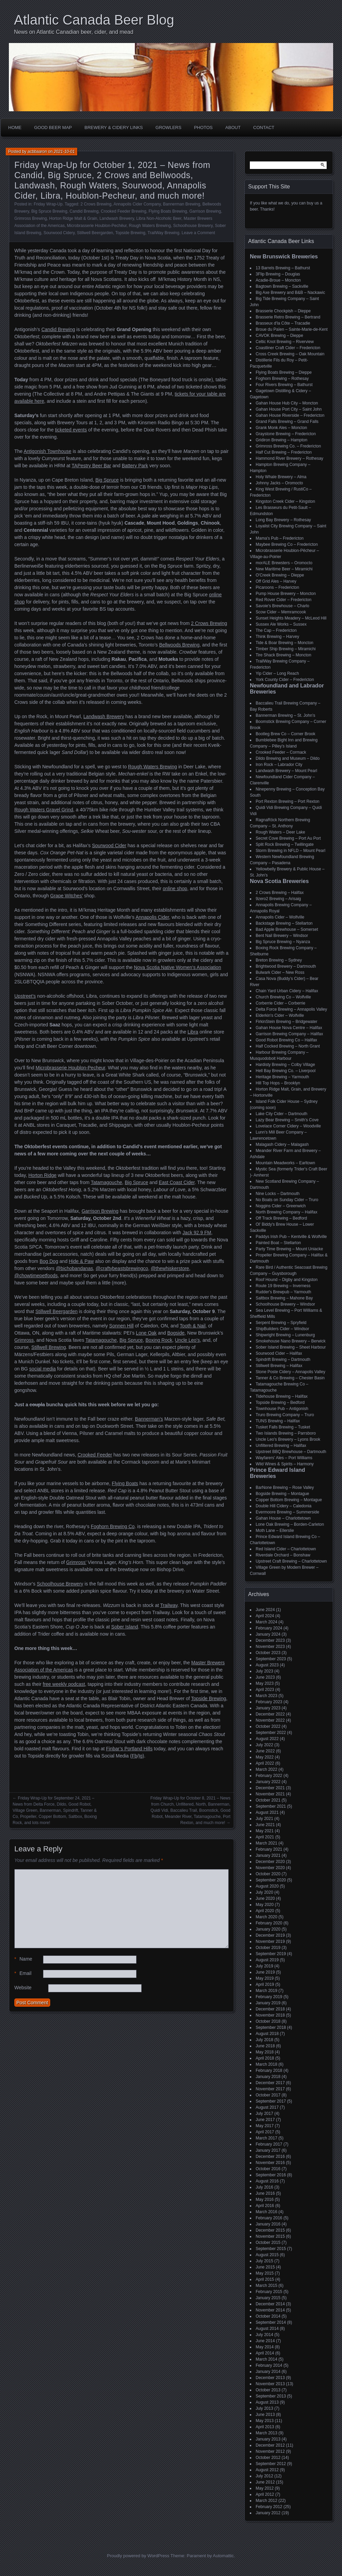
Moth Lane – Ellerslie (275, 1530)
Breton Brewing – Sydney (279, 960)
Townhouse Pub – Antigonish (282, 1408)
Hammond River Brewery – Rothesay (289, 458)
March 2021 (266, 1843)
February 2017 (269, 2144)
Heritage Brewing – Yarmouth (282, 1076)
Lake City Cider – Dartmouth (281, 1113)
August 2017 (267, 2107)
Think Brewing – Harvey (277, 636)
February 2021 (269, 1849)
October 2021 (268, 1800)
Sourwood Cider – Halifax (279, 1353)
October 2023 (268, 1652)
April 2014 (265, 2353)
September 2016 (271, 2175)
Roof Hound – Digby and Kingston (286, 1279)
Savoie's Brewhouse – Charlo (282, 605)
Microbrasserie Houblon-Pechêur (97, 225)
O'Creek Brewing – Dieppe (280, 575)
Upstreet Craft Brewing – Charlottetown (291, 1561)
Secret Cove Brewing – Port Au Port (288, 838)
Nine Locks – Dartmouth (278, 1193)
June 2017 (265, 2119)
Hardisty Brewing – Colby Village (285, 1064)
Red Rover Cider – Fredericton (283, 599)
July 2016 (264, 2187)
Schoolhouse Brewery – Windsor (285, 1304)
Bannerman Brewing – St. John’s (285, 715)
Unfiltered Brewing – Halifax (281, 1445)
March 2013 (266, 2433)
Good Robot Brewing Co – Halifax (286, 1040)
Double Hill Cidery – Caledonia (283, 1506)
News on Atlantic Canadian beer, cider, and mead (73, 32)
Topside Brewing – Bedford (280, 1402)
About (233, 127)
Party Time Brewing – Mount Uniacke (289, 1249)
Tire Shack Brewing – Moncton (283, 655)
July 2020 (264, 1892)
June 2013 (265, 2414)
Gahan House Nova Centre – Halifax (289, 1027)
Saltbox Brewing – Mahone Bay (284, 1298)
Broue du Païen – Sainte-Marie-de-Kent (292, 329)
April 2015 (265, 2279)
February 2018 (269, 2070)
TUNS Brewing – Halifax (278, 1421)
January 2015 (268, 2297)
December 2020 (270, 1861)
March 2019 (266, 1990)
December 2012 (270, 2445)
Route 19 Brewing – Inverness (283, 1285)
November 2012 (270, 2451)
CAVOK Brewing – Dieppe (279, 335)
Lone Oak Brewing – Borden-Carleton (290, 1524)
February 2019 (269, 1996)
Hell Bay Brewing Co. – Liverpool (285, 1070)
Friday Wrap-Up (48, 204)
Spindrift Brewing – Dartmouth (283, 1359)
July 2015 (264, 2261)
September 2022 (271, 1732)
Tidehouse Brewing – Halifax (282, 1396)
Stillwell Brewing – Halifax (279, 1365)
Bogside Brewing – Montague (282, 1493)
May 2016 (265, 2199)
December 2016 (270, 2156)
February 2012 (269, 2506)
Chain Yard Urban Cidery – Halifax (287, 990)
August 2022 (267, 1738)
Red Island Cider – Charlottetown (286, 1549)
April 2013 (265, 2426)
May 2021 (265, 1830)
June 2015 (265, 2267)
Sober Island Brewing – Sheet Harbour (291, 1347)
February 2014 (269, 2365)
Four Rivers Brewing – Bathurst (284, 384)
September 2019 (271, 1953)
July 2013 (264, 2408)
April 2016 (265, 2205)
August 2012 (267, 2469)
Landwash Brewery (116, 218)
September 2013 (271, 2396)
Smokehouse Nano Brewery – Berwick (291, 1341)
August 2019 (267, 1960)
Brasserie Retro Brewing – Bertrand (288, 317)
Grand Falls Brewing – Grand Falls (287, 421)
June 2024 (265, 1609)
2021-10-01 (64, 151)
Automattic (223, 2555)
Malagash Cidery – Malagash (282, 1144)
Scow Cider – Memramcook (281, 612)
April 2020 (265, 1910)
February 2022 (269, 1775)
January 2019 (268, 2003)
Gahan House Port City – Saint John (289, 409)
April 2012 (265, 2494)
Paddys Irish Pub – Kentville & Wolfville (291, 1236)
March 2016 (266, 2211)
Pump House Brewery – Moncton (286, 593)
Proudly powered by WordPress (138, 2555)
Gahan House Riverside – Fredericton (290, 415)
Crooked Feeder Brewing (123, 211)
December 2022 (270, 1714)
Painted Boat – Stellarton (278, 1242)
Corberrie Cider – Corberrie (280, 1003)
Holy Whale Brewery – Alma (281, 476)
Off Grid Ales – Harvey (276, 581)
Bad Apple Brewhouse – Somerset (287, 929)
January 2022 (268, 1781)
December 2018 (270, 2009)
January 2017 (268, 2150)
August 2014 (267, 2328)
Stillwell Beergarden (95, 232)
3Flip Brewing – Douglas (278, 274)
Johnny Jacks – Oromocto (279, 483)
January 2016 (268, 2224)
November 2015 (270, 2236)
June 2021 (265, 1824)
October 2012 (268, 2457)
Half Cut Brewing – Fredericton (284, 452)
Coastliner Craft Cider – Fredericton (288, 347)
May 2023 (265, 1683)
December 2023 (270, 1640)
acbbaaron (37, 151)
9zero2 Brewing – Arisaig (278, 898)
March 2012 (266, 2500)
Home (15, 127)
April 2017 (265, 2132)
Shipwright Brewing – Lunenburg (285, 1335)
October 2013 (268, 2390)
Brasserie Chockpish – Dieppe (283, 311)
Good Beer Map (53, 127)
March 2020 (266, 1917)
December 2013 (270, 2377)
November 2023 (270, 1646)
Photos (203, 127)
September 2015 (271, 2248)
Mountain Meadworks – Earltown (285, 1163)
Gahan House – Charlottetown (283, 1518)
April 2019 (265, 1984)
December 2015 (270, 2230)
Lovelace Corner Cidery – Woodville (288, 1126)
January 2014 (268, 2371)
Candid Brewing (84, 211)
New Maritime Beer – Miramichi (284, 569)
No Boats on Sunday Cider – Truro (287, 1199)
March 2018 (266, 2064)
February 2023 (269, 1701)
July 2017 (264, 2113)
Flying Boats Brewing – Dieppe (284, 372)
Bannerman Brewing (181, 204)
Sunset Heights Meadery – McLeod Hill (291, 618)
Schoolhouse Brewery (193, 225)
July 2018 (264, 2039)
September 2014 (271, 2322)
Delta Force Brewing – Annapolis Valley (291, 1009)
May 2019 (265, 1978)
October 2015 (268, 2242)
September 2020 (271, 1880)
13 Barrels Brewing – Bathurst (283, 268)
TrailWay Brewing (163, 232)
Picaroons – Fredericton (277, 587)
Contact (263, 127)
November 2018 (270, 2015)
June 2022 (265, 1751)
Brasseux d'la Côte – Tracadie (283, 323)
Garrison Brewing (205, 211)
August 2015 (267, 2254)
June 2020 (265, 1898)
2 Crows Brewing (96, 204)
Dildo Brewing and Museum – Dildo (287, 758)
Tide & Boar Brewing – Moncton (284, 642)
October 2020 (268, 1873)
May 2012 (265, 2488)
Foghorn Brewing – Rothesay (282, 378)
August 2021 (267, 1812)
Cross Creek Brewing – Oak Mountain (290, 354)
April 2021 (265, 1837)
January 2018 (268, 2076)
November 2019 (270, 1941)
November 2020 (270, 1867)
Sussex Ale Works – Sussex (281, 624)
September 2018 (271, 2027)
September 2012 (271, 2463)
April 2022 (265, 1763)
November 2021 (270, 1794)
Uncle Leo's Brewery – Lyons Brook (288, 1439)
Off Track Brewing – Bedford (281, 1218)
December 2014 (270, 2304)
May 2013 (265, 2420)
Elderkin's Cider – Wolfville (280, 1015)
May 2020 (265, 1904)
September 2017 (271, 2101)
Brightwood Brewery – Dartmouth (286, 966)
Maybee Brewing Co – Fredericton (287, 544)
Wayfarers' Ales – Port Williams (284, 1457)
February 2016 (269, 2218)
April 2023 (265, 1689)
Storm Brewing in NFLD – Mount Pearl (290, 850)
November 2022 (270, 1720)
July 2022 (264, 1744)
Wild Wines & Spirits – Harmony (285, 1464)
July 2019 (264, 1966)
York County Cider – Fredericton (285, 679)
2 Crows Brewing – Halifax (280, 892)
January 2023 (268, 1708)
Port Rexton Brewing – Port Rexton (287, 801)
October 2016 (268, 2168)
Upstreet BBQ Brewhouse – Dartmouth (291, 1451)
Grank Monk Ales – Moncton (281, 427)
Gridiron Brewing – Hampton (281, 440)
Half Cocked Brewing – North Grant (288, 1046)
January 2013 (268, 2439)
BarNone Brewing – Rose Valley (285, 1487)
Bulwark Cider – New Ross (280, 972)
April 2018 (265, 2058)
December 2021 (270, 1787)
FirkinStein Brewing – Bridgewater (286, 1021)
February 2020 (269, 1923)
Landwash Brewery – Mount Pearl (286, 770)
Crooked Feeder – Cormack (281, 752)
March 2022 (266, 1769)
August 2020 (267, 1886)
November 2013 (270, 2383)
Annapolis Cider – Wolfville (280, 917)
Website (22, 1987)
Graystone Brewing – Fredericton (286, 433)
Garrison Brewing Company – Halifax (289, 1033)
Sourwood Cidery (58, 232)
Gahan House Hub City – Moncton (287, 403)
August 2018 (267, 2033)
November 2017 (270, 2089)
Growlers (169, 127)
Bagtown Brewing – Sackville (282, 286)
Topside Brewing (130, 232)
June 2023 (265, 1677)
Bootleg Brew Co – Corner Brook (285, 733)
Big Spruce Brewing (49, 211)
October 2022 (268, 1726)
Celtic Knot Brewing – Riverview (285, 341)
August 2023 (267, 1665)
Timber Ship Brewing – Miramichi (286, 648)
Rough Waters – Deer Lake (280, 832)
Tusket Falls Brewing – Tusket (283, 1427)
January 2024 (268, 1634)
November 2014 (270, 2310)
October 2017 (268, 2095)
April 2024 (265, 1615)
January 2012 (268, 2512)
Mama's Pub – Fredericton (279, 538)
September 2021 (271, 1806)
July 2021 (264, 1818)
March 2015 (266, 2285)
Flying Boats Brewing (167, 211)
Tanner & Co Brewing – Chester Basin (290, 1378)
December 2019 (270, 1935)
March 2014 (266, 2359)
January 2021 (268, 1855)
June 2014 (265, 2340)
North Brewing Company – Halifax (286, 1212)
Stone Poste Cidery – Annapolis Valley (290, 1371)
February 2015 (269, 2291)
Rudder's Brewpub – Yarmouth (283, 1292)
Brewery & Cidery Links (114, 127)
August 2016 (267, 2181)
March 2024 (266, 1622)
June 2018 (265, 2046)
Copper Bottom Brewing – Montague (289, 1499)
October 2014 (268, 2316)
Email (22, 1973)
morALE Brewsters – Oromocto (284, 562)
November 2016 (270, 2162)
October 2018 (268, 2021)
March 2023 (266, 1695)
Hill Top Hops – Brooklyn (278, 1083)
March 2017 (266, 2138)
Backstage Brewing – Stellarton (284, 923)
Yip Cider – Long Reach (277, 673)
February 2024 (269, 1628)
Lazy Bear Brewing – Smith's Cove (287, 1120)
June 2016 (265, 2193)
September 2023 (271, 1658)
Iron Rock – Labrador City (279, 764)
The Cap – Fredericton (276, 630)
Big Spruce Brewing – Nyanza (283, 941)
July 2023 (264, 1671)
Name (23, 1959)
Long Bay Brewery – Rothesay (283, 519)
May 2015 (265, 2273)
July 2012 (264, 2476)
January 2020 (268, 1929)
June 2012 (265, 2482)
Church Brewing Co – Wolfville (283, 997)
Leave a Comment (198, 232)
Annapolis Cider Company (137, 204)
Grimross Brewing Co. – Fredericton (288, 446)
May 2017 (265, 2125)
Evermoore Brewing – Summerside (287, 1512)
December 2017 (270, 2082)
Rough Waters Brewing (150, 225)
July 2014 (264, 2334)
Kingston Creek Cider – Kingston (285, 501)
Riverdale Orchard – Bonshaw (283, 1555)
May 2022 (265, 1757)
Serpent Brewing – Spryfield (281, 1322)
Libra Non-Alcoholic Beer (158, 218)
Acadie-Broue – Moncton (278, 280)
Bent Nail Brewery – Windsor (282, 935)
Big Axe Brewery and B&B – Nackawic (290, 292)
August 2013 (267, 2402)
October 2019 (268, 1947)
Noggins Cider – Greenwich (281, 1206)
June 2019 (265, 1972)
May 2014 (265, 2347)
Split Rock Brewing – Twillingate (285, 844)
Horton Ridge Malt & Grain (73, 218)
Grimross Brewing (30, 218)
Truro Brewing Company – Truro (285, 1414)
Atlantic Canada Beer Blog (94, 19)
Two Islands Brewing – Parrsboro (286, 1433)
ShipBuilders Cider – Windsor (282, 1328)
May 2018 (265, 2052)
